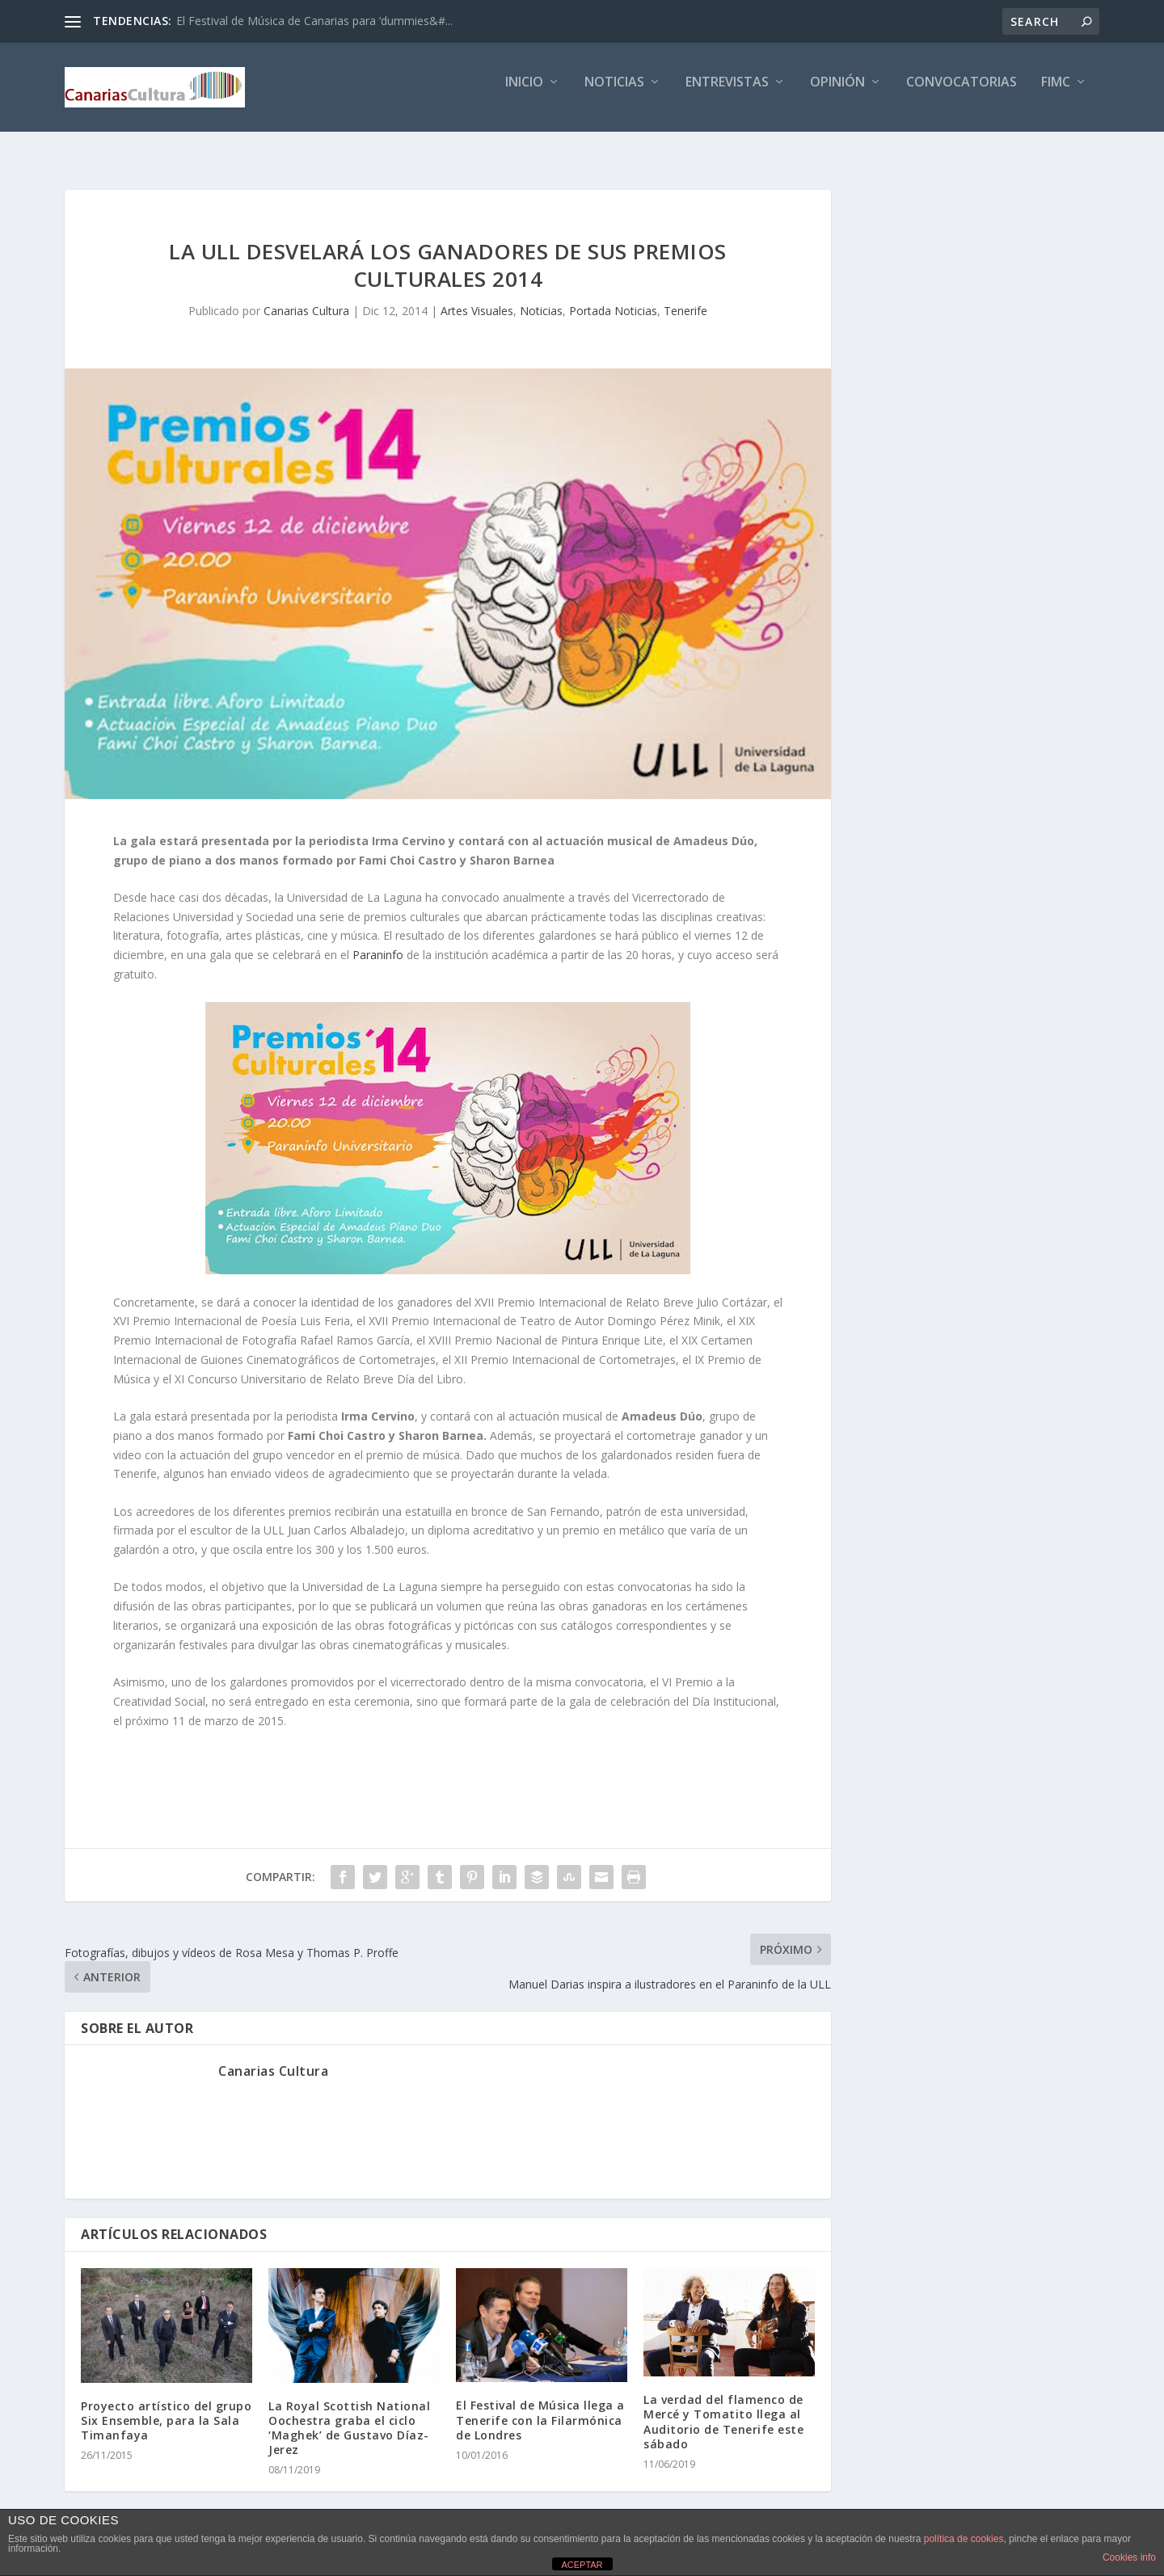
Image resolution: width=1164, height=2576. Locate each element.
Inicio (524, 94)
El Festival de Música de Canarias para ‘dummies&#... (314, 20)
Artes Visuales (477, 296)
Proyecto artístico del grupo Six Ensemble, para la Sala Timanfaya (166, 2406)
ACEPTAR (581, 2565)
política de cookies (964, 2538)
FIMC (1055, 94)
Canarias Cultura (306, 296)
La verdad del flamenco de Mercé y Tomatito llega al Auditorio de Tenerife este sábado (723, 2407)
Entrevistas (727, 94)
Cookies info (1129, 2557)
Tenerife (685, 296)
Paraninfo (377, 940)
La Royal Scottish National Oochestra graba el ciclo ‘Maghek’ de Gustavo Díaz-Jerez (349, 2413)
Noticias (614, 94)
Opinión (837, 94)
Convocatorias (961, 94)
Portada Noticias (613, 296)
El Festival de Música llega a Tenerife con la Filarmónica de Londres (540, 2405)
